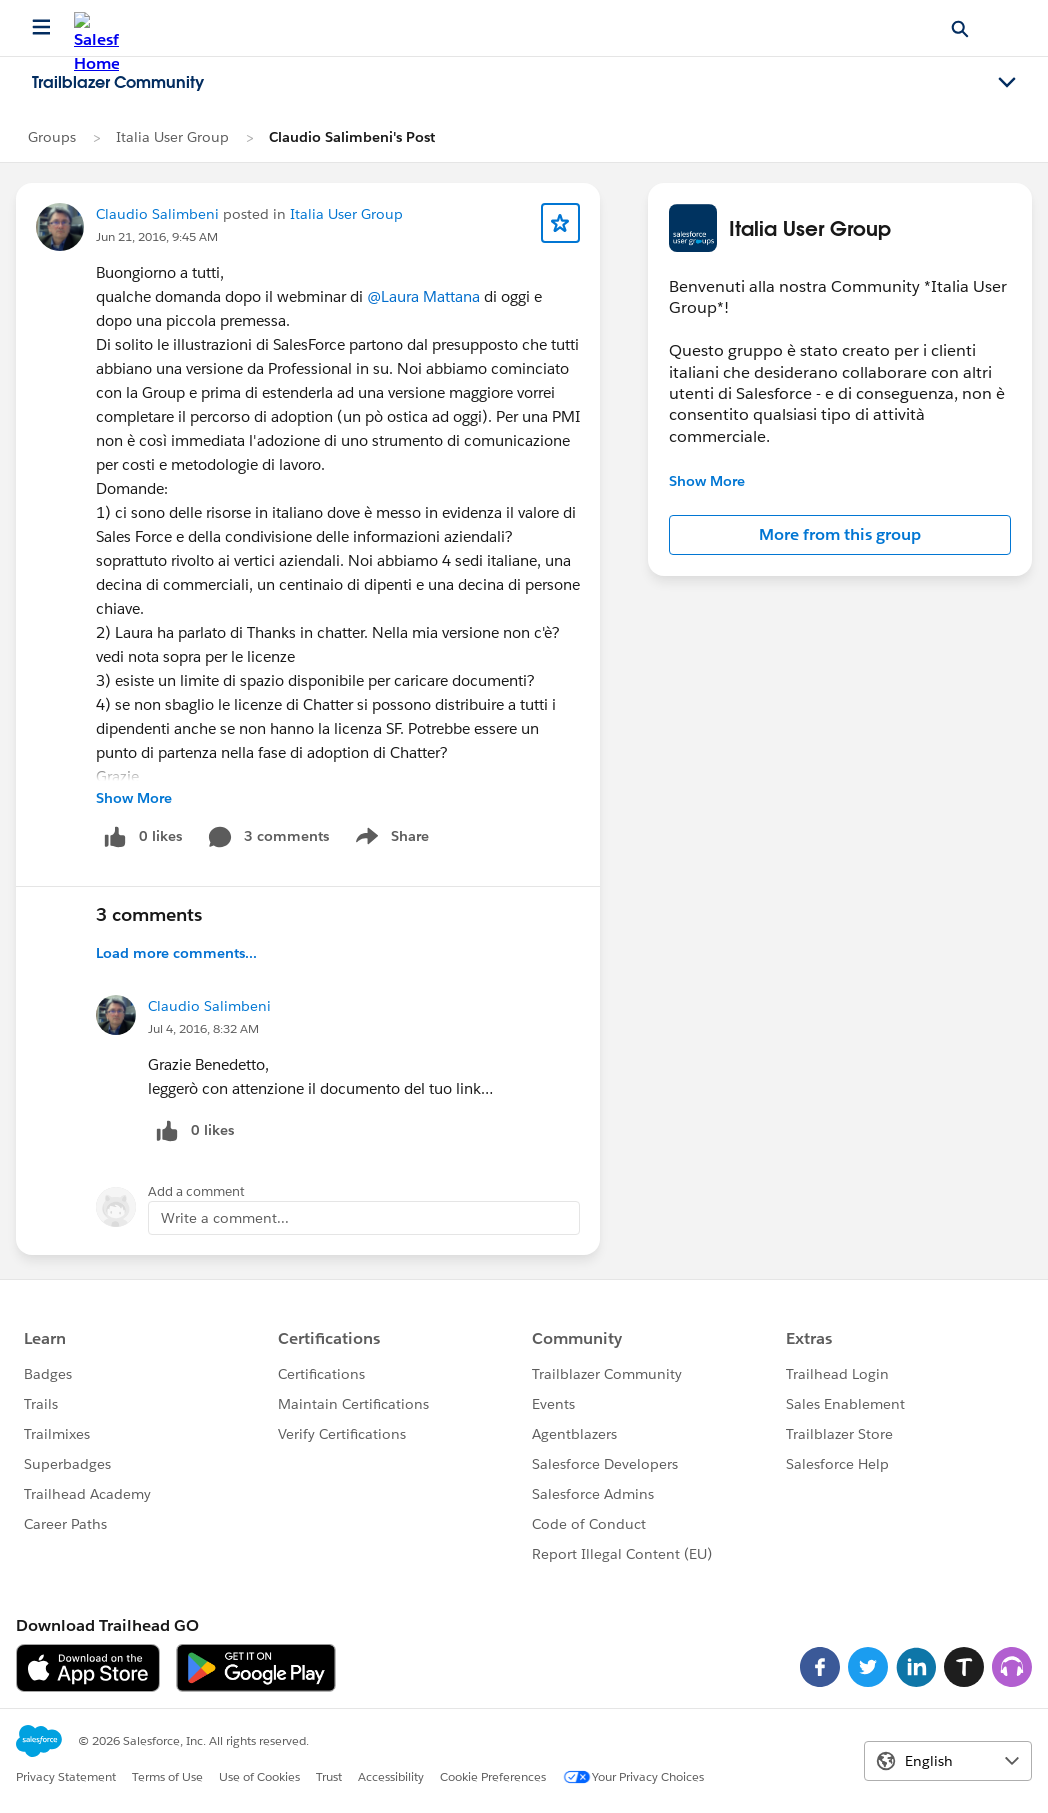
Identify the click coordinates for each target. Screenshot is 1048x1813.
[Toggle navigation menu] (1007, 83)
